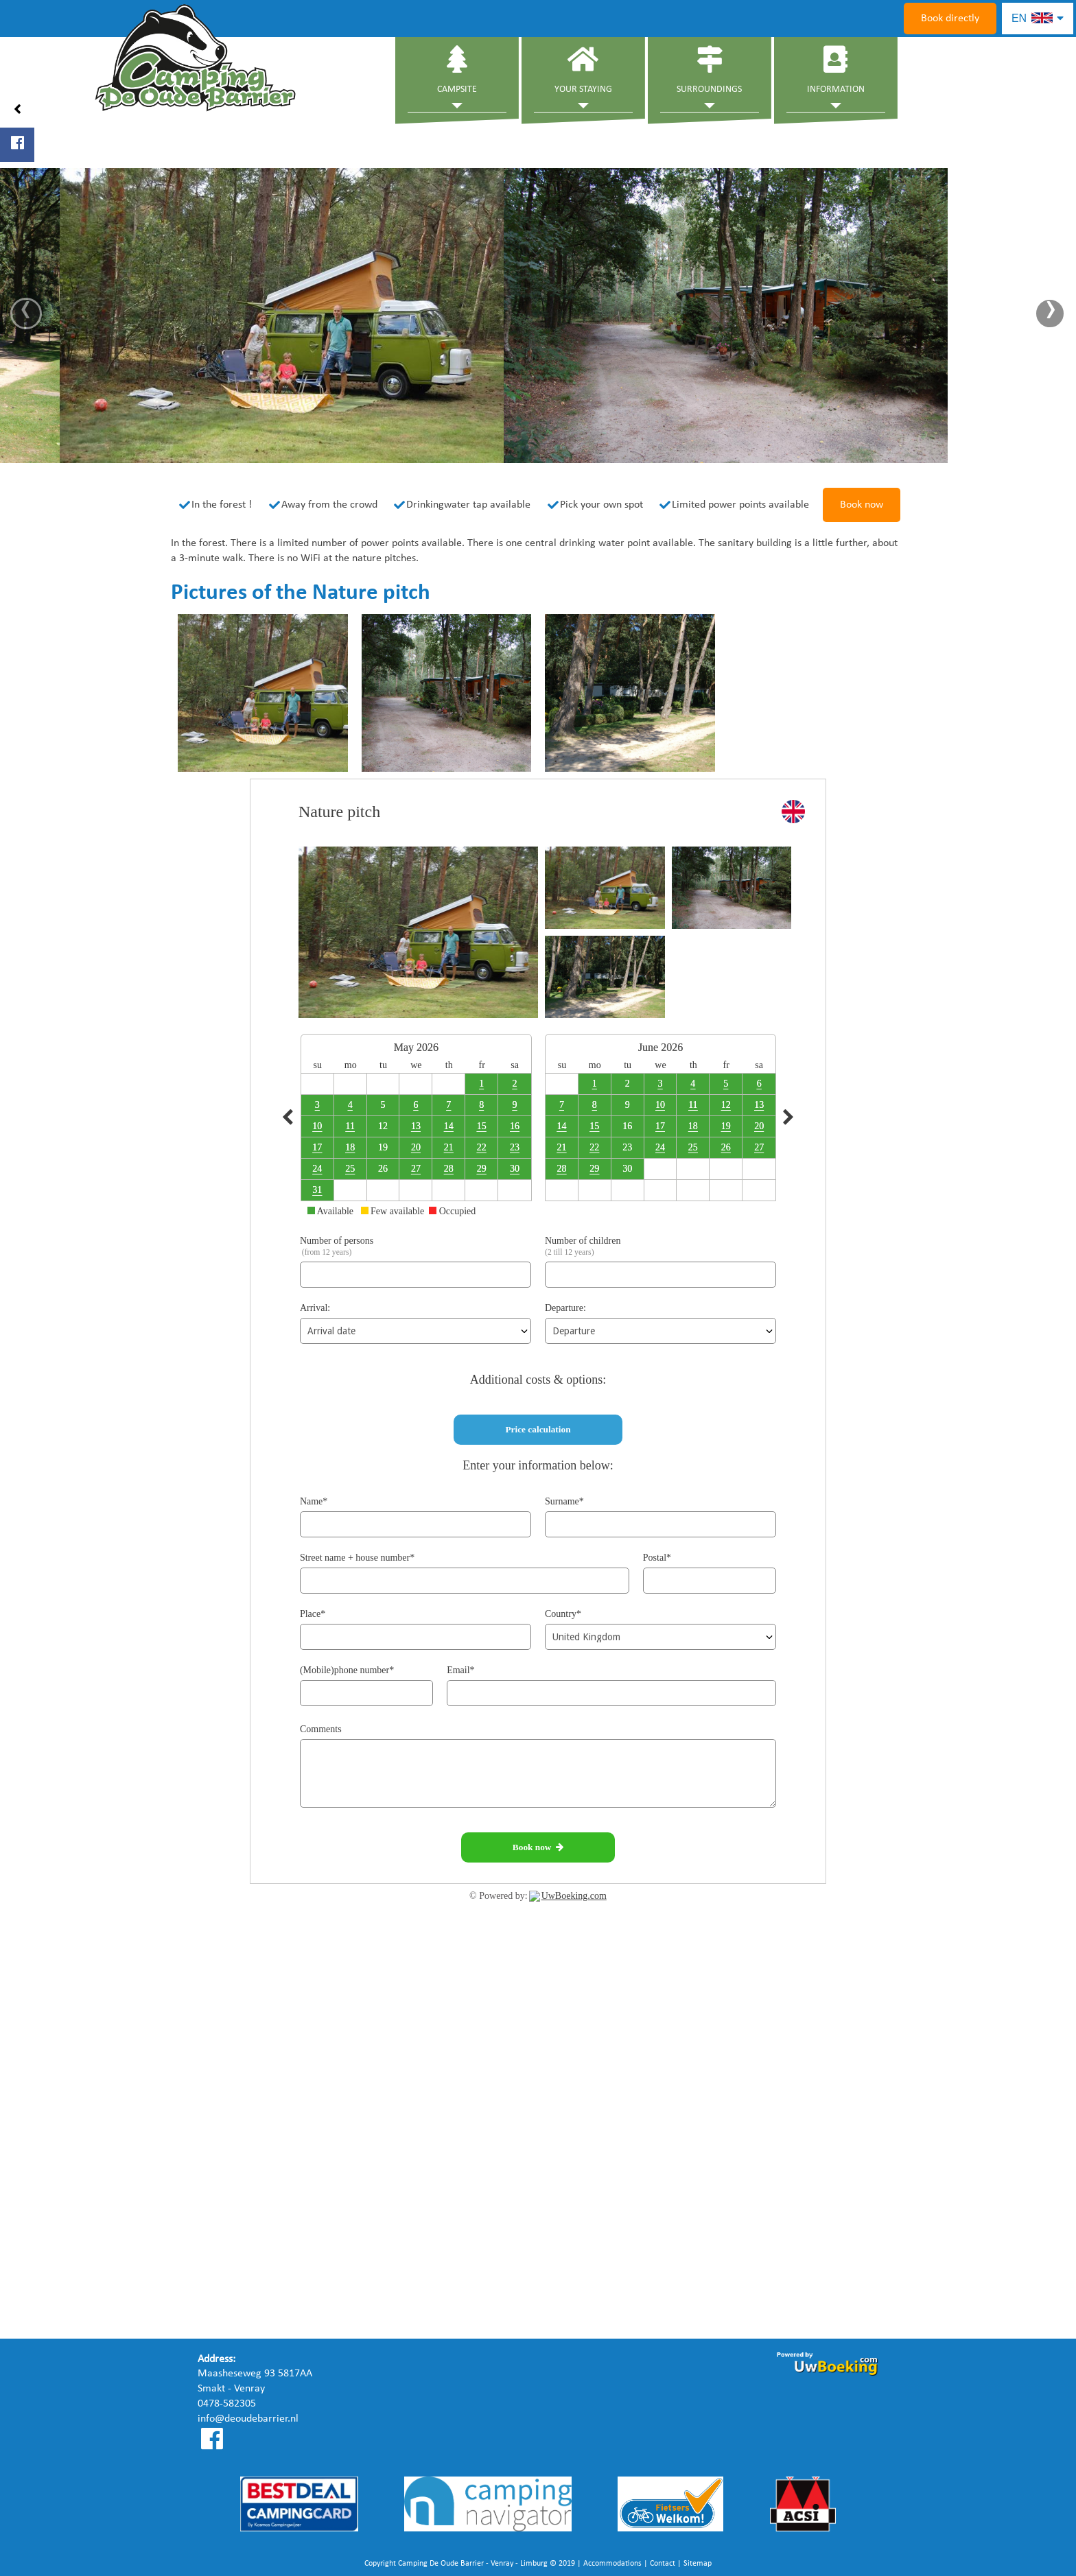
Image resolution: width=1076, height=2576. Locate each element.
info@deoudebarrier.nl (248, 2418)
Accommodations (612, 2564)
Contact (662, 2564)
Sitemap (697, 2564)
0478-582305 (227, 2403)
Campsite (457, 70)
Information (836, 70)
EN (1037, 17)
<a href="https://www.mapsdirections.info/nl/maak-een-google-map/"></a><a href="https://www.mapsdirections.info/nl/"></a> (538, 2197)
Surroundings (709, 70)
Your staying (583, 70)
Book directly (950, 18)
